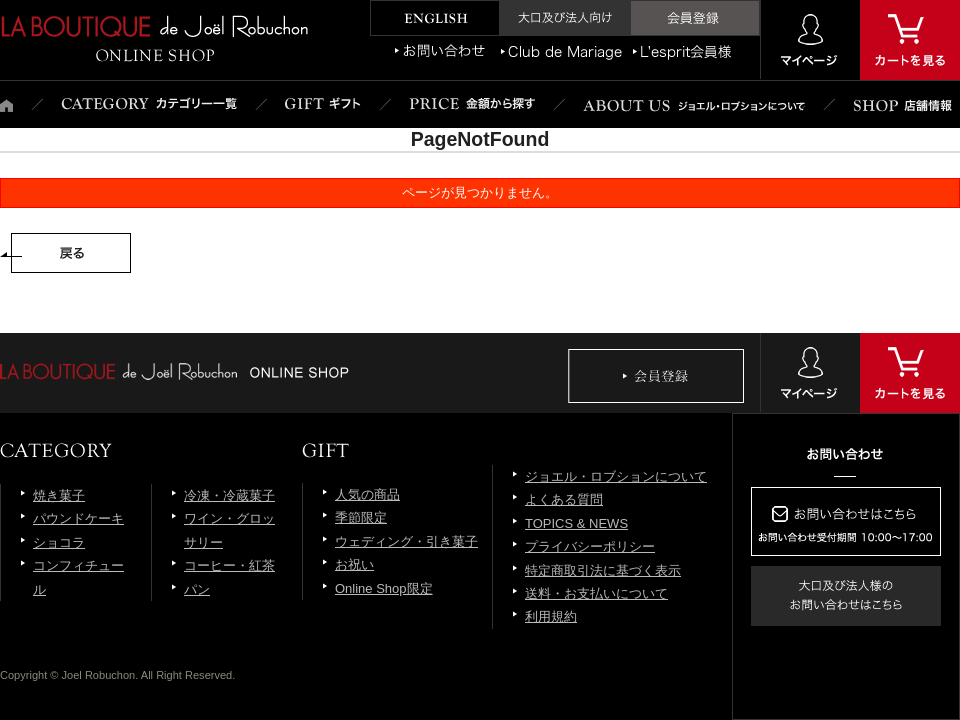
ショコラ (59, 542)
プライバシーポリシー (590, 546)
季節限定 (361, 517)
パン (197, 589)
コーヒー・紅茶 (229, 565)
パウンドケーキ (78, 518)
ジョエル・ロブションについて (616, 476)
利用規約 (551, 616)
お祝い (354, 564)
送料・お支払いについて (596, 593)
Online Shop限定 (384, 588)
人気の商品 (367, 494)
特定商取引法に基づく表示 (603, 570)
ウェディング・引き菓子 (406, 541)
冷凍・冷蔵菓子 (229, 495)
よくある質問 (564, 499)
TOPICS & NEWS (576, 523)
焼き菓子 (59, 495)
